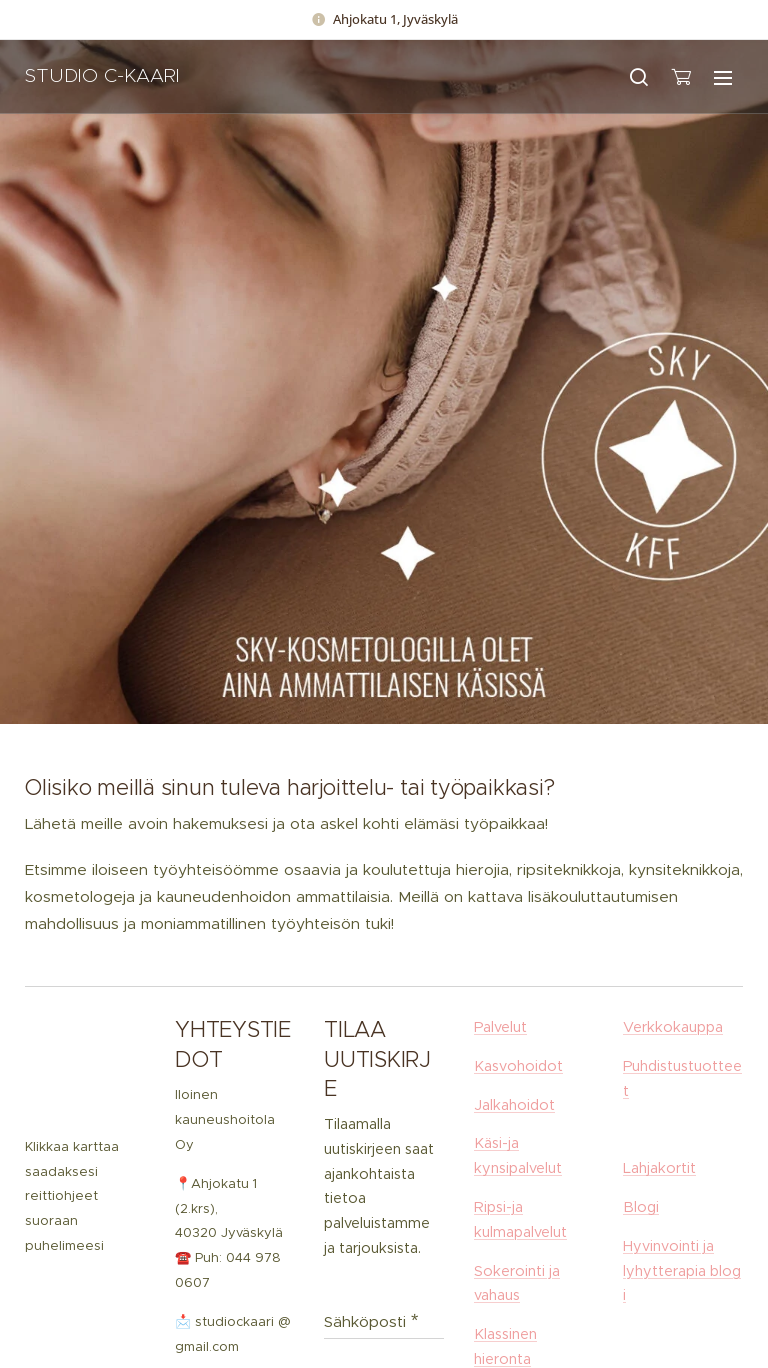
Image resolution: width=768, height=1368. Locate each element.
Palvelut (500, 1027)
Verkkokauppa (673, 1027)
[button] (639, 77)
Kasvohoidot (518, 1066)
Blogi (641, 1207)
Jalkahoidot (514, 1105)
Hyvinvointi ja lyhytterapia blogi (682, 1271)
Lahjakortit (659, 1169)
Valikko (723, 78)
